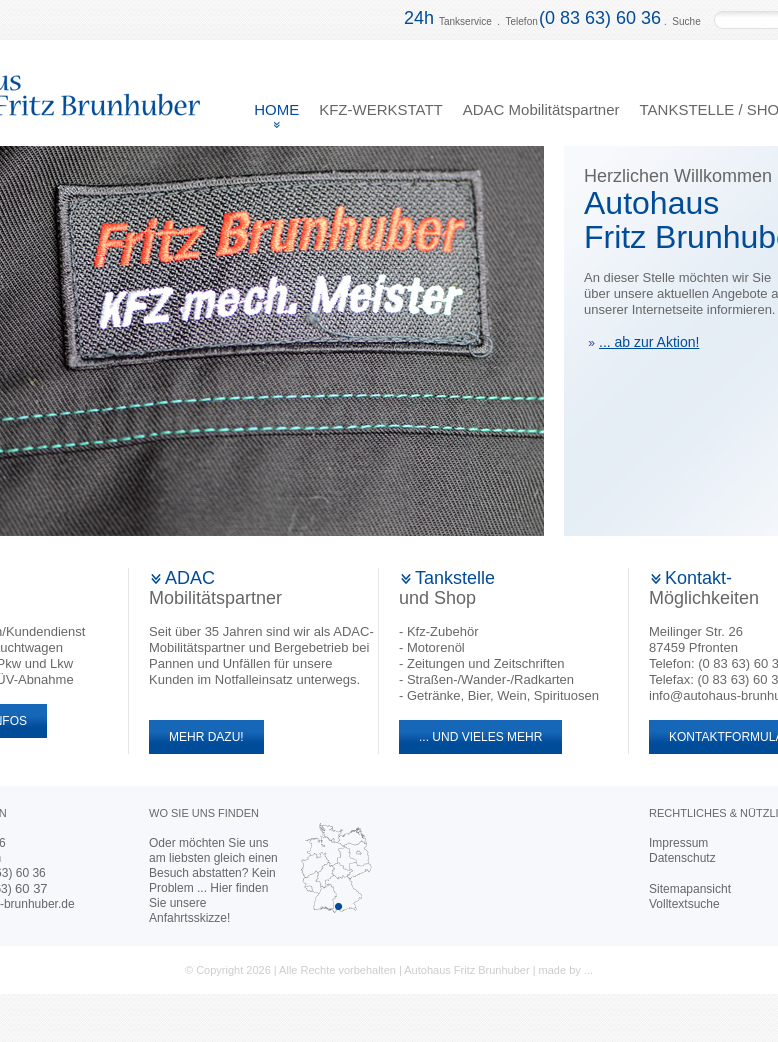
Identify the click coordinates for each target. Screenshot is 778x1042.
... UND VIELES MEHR (470, 737)
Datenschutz (682, 858)
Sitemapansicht (690, 889)
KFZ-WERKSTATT (381, 109)
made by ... (566, 970)
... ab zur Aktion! (643, 342)
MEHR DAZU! (196, 737)
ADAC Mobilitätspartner (541, 109)
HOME (276, 109)
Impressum (678, 843)
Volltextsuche (684, 904)
